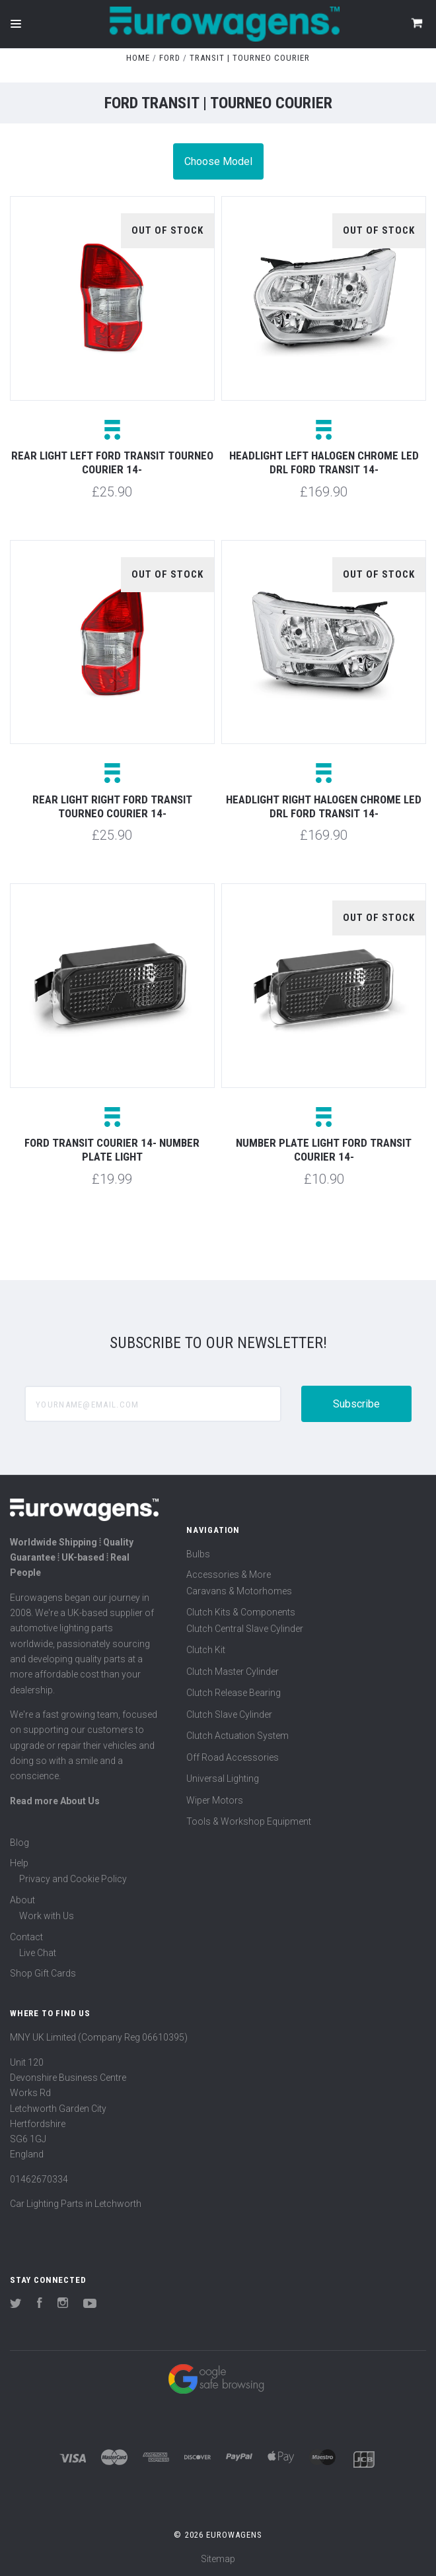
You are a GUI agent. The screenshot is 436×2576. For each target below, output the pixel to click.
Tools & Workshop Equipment (248, 1821)
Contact (26, 1937)
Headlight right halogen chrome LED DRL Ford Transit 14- (323, 806)
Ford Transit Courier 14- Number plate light (112, 1149)
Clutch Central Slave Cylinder (244, 1628)
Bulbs (198, 1554)
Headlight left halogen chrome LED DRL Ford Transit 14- (324, 462)
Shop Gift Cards (43, 1973)
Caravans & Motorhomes (239, 1591)
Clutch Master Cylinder (232, 1671)
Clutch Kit (205, 1649)
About (22, 1900)
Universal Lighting (222, 1778)
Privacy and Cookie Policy (73, 1879)
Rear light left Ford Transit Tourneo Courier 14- (112, 462)
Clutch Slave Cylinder (229, 1714)
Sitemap (218, 2559)
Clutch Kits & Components (240, 1612)
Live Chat (37, 1953)
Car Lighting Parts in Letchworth (75, 2203)
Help (19, 1863)
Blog (19, 1842)
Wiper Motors (214, 1800)
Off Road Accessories (232, 1757)
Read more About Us (55, 1801)
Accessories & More (228, 1574)
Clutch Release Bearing (233, 1692)
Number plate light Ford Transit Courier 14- (324, 1149)
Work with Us (46, 1916)
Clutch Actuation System (237, 1735)
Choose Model (218, 161)
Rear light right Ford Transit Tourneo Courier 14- (112, 806)
